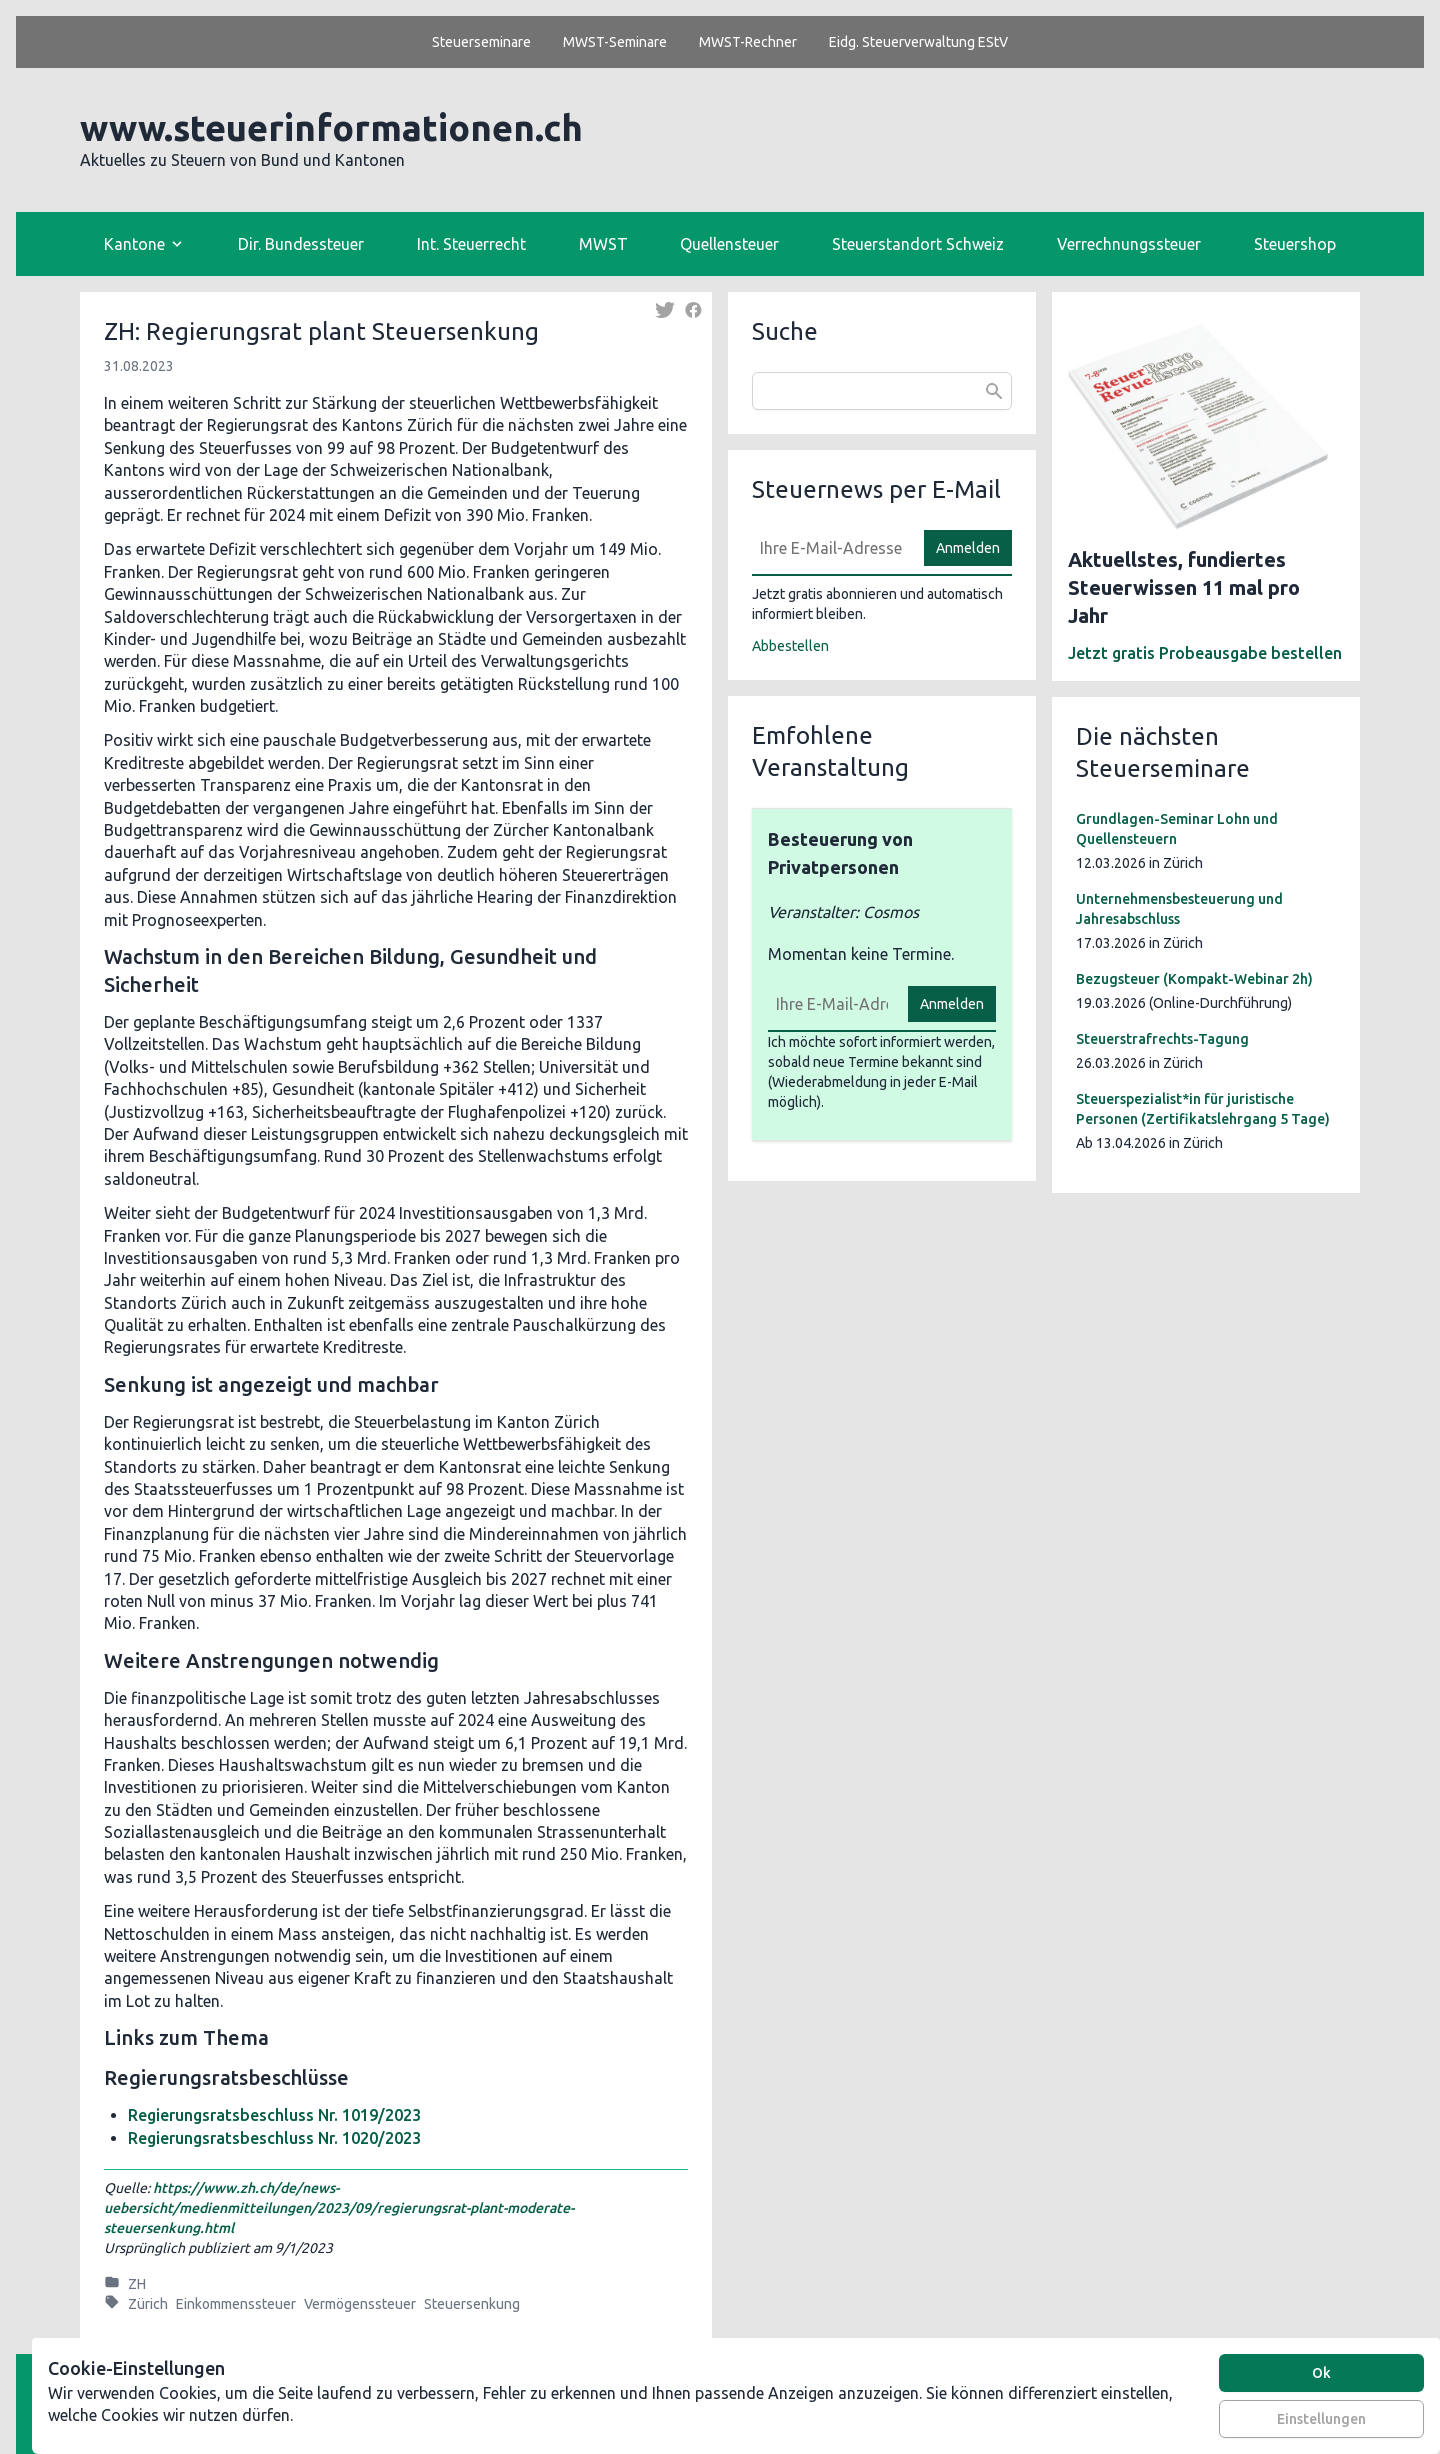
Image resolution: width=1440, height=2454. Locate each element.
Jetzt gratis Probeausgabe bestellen (1205, 653)
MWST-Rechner (748, 42)
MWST (603, 244)
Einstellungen (1321, 2419)
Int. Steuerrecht (471, 244)
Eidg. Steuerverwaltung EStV (918, 42)
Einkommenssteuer (236, 2304)
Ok (1321, 2373)
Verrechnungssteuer (1129, 244)
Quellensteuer (729, 244)
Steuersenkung (472, 2304)
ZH (137, 2284)
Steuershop (1295, 244)
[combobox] (882, 391)
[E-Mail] (832, 548)
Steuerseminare (481, 42)
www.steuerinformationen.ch (331, 127)
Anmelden (968, 548)
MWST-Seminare (615, 42)
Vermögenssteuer (360, 2304)
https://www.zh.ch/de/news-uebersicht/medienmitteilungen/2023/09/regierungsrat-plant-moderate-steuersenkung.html (339, 2208)
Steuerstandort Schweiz (918, 244)
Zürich (148, 2304)
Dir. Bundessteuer (301, 244)
